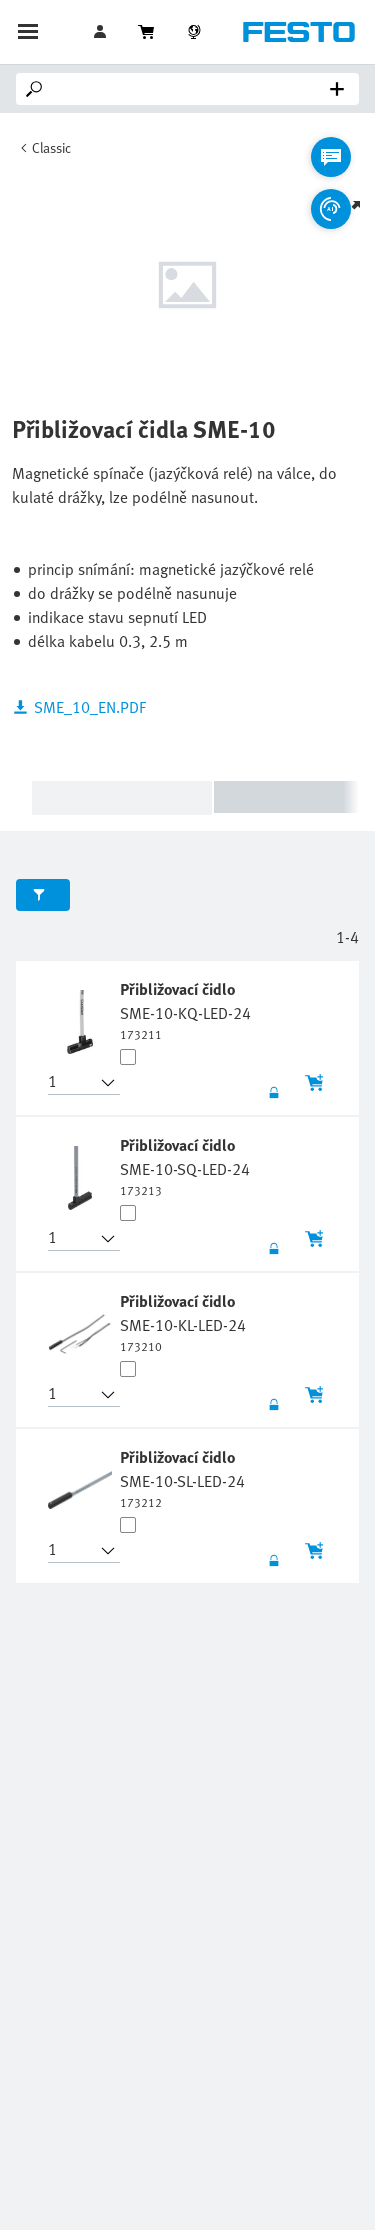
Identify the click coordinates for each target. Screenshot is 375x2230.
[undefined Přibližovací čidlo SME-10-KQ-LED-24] (185, 1010)
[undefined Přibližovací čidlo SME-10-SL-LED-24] (182, 1478)
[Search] (191, 89)
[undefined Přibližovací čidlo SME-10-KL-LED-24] (183, 1322)
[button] (72, 1083)
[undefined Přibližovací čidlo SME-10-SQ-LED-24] (185, 1166)
